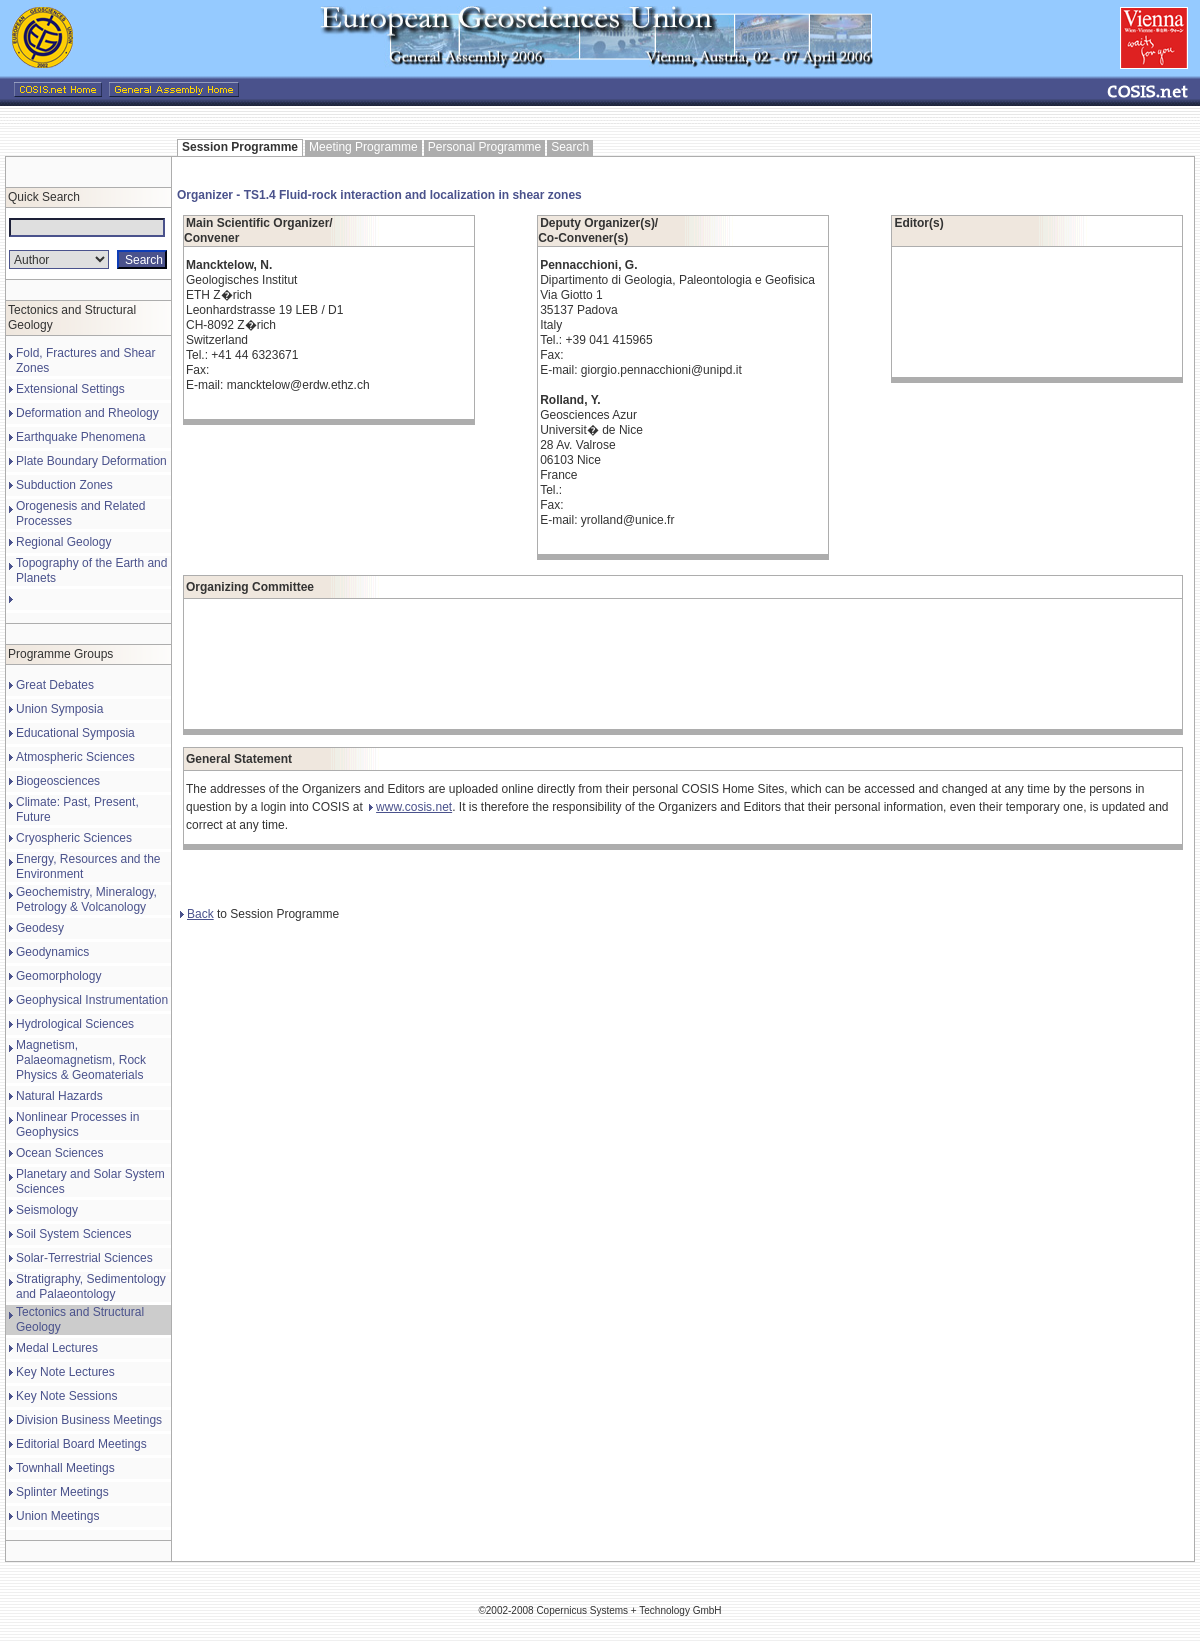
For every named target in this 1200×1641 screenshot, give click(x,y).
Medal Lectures (57, 1348)
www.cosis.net (410, 807)
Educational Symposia (75, 733)
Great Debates (55, 685)
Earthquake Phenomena (80, 437)
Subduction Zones (64, 485)
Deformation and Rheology (87, 413)
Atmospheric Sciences (75, 757)
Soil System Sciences (73, 1234)
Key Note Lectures (65, 1372)
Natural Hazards (59, 1096)
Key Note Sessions (66, 1396)
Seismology (47, 1210)
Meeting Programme (363, 147)
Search (570, 147)
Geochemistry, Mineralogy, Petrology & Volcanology (86, 899)
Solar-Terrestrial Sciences (84, 1258)
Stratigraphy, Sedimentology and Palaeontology (91, 1286)
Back (197, 914)
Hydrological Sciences (75, 1024)
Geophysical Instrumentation (92, 1000)
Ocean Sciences (59, 1153)
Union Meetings (57, 1516)
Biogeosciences (58, 781)
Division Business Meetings (89, 1420)
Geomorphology (58, 976)
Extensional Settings (70, 389)
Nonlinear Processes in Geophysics (77, 1124)
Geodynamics (52, 952)
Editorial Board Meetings (81, 1444)
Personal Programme (484, 147)
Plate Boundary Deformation (91, 461)
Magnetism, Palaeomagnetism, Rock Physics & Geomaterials (81, 1060)
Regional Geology (63, 542)
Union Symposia (59, 709)
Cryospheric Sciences (74, 838)
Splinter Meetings (62, 1492)
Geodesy (40, 928)
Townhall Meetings (65, 1468)
